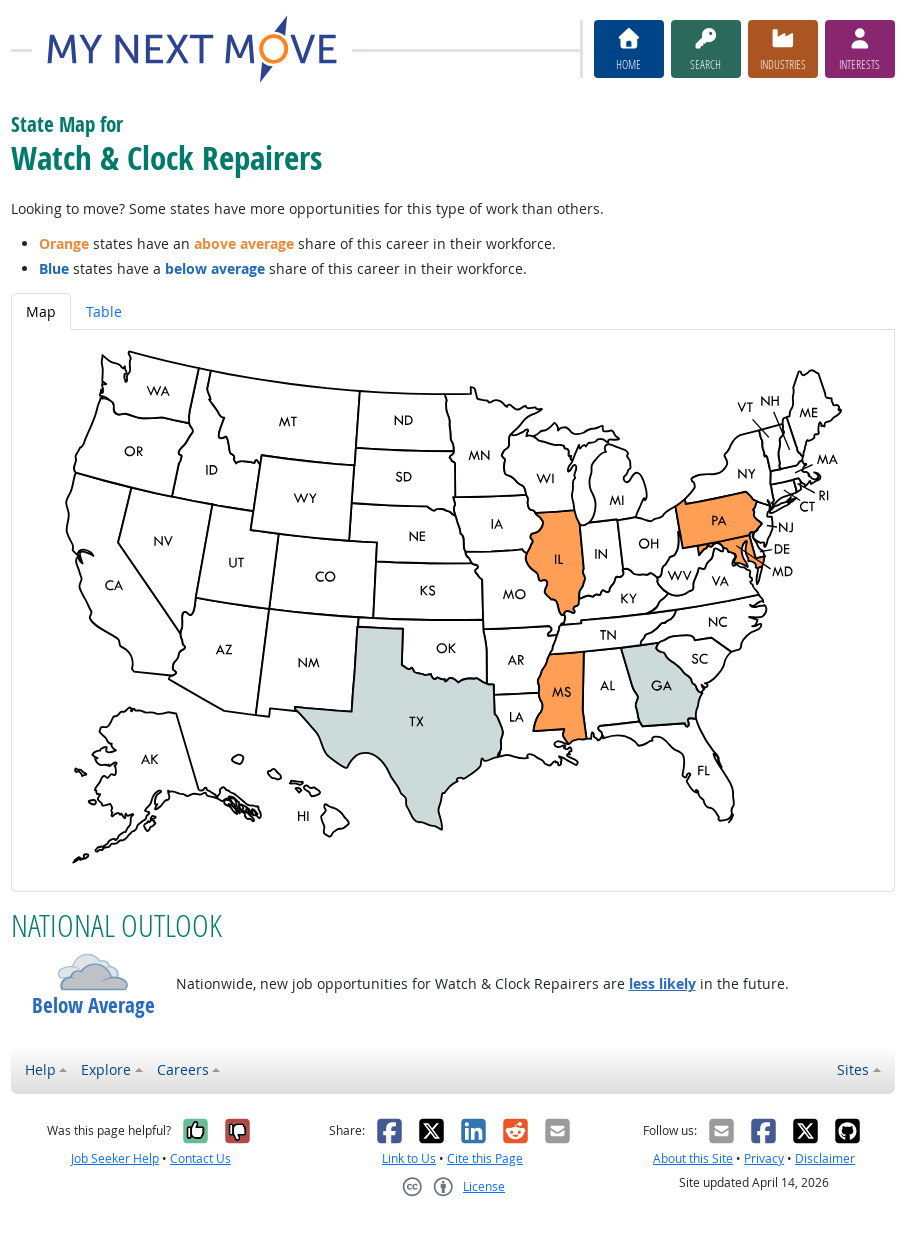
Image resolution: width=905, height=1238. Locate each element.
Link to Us (409, 1158)
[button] (93, 972)
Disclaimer (825, 1158)
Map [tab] (41, 311)
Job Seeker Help (115, 1158)
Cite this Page (485, 1158)
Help (40, 1069)
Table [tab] (104, 311)
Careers (183, 1069)
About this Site (693, 1158)
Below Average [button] (93, 1005)
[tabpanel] (453, 610)
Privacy (764, 1158)
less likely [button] (662, 983)
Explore (106, 1069)
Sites (853, 1069)
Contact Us (200, 1158)
